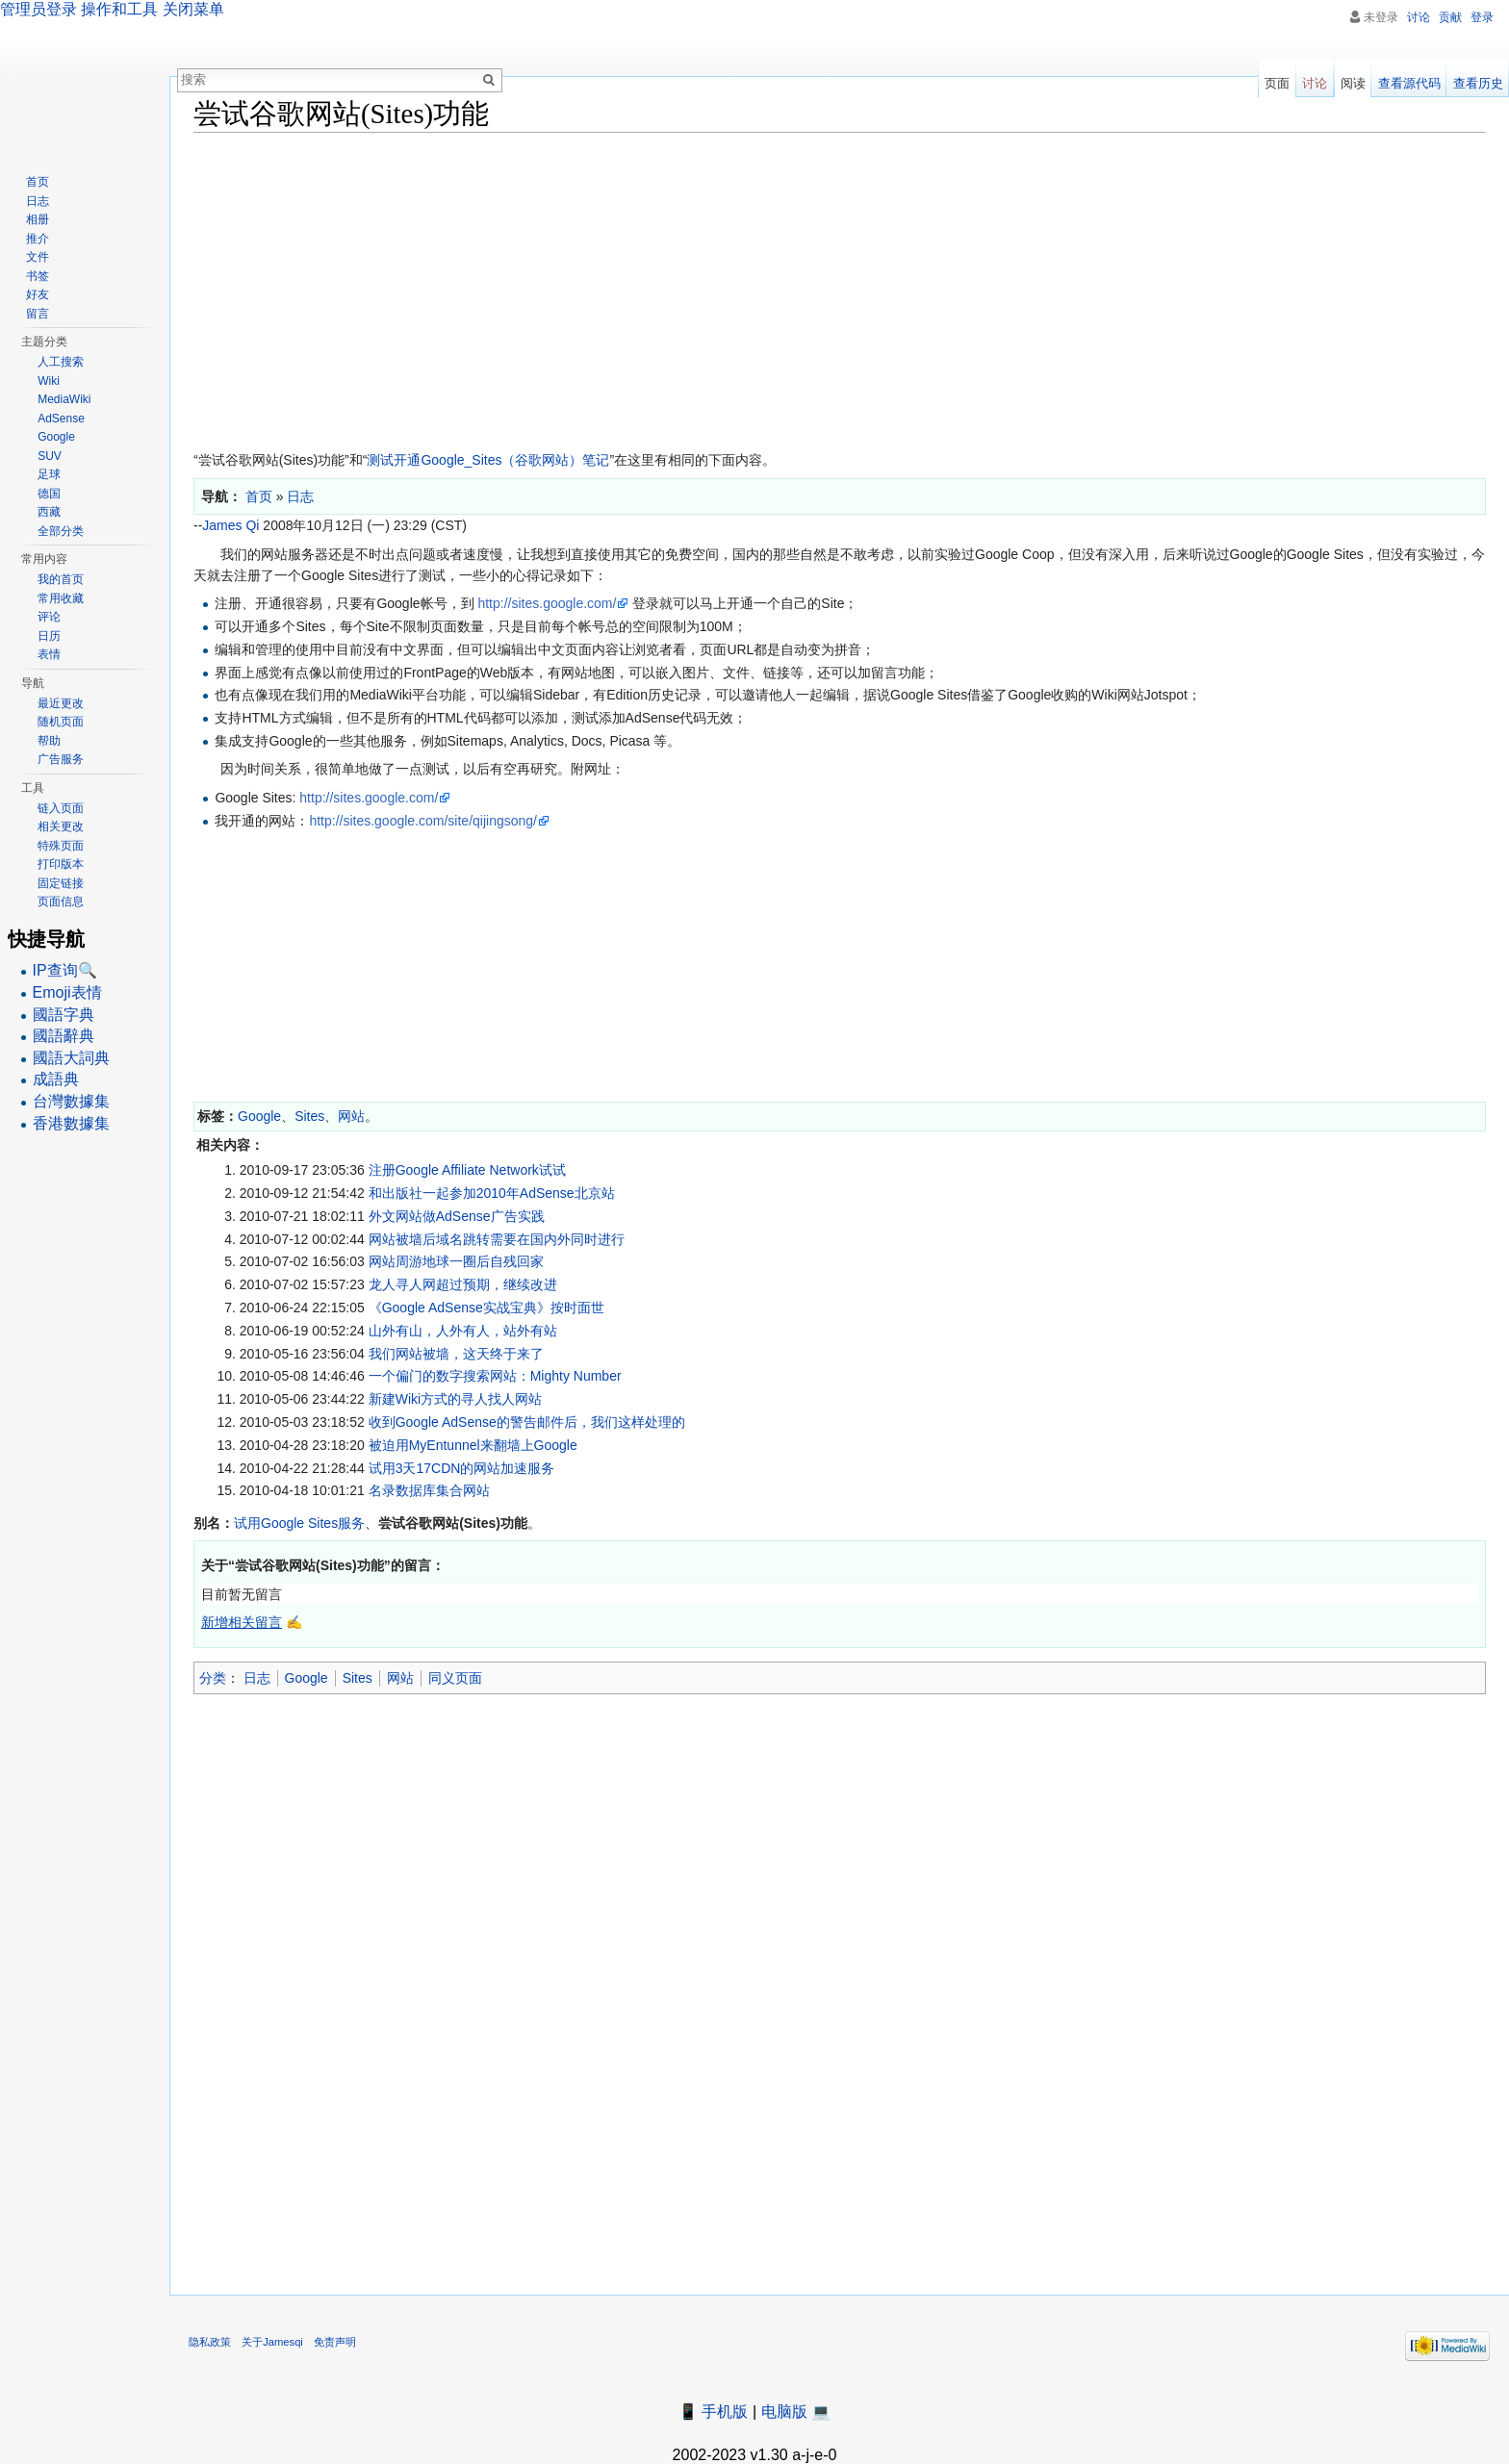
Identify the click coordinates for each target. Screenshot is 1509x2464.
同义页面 (455, 1678)
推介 (37, 238)
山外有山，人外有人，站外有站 (463, 1330)
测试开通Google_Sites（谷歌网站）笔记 (488, 460)
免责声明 (335, 2342)
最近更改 (61, 703)
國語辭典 (63, 1036)
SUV (50, 456)
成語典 (56, 1079)
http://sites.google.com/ (546, 603)
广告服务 (61, 759)
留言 (37, 313)
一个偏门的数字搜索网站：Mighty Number (495, 1376)
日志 (256, 1678)
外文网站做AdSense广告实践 (457, 1216)
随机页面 (61, 721)
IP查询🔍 (65, 970)
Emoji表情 (67, 992)
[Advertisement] (770, 286)
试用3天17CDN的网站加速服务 (462, 1468)
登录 (1482, 17)
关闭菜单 (193, 9)
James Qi (230, 525)
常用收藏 (61, 598)
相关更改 (61, 826)
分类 (212, 1678)
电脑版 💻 (796, 2411)
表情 (49, 654)
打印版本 (61, 864)
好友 (37, 294)
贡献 (1450, 17)
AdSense (61, 418)
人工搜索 (61, 361)
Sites (309, 1116)
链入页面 (61, 808)
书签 (37, 276)
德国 (49, 493)
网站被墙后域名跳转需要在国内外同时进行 (497, 1239)
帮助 (49, 741)
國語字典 (63, 1014)
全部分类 (61, 531)
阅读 (1353, 83)
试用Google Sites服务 (299, 1523)
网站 (351, 1116)
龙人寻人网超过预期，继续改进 (463, 1284)
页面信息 (61, 901)
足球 (49, 474)
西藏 (49, 512)
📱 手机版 (713, 2411)
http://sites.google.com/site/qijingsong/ (423, 820)
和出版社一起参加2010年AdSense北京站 (492, 1193)
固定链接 (61, 883)
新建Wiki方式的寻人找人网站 (455, 1399)
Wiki (49, 381)
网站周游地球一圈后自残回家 (456, 1261)
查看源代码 (1409, 83)
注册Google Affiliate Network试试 (467, 1170)
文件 (37, 257)
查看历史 (1478, 83)
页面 (1277, 83)
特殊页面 (61, 845)
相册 (37, 219)
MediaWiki (64, 399)
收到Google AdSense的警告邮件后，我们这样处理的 (527, 1422)
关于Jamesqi (272, 2342)
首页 (37, 182)
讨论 (1418, 17)
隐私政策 (210, 2342)
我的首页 (61, 579)
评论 (49, 616)
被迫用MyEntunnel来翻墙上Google (473, 1445)
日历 (49, 636)
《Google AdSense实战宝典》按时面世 (486, 1307)
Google (259, 1116)
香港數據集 (71, 1123)
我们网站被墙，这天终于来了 (456, 1353)
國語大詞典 (71, 1058)
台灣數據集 (71, 1101)
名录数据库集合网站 (429, 1490)
